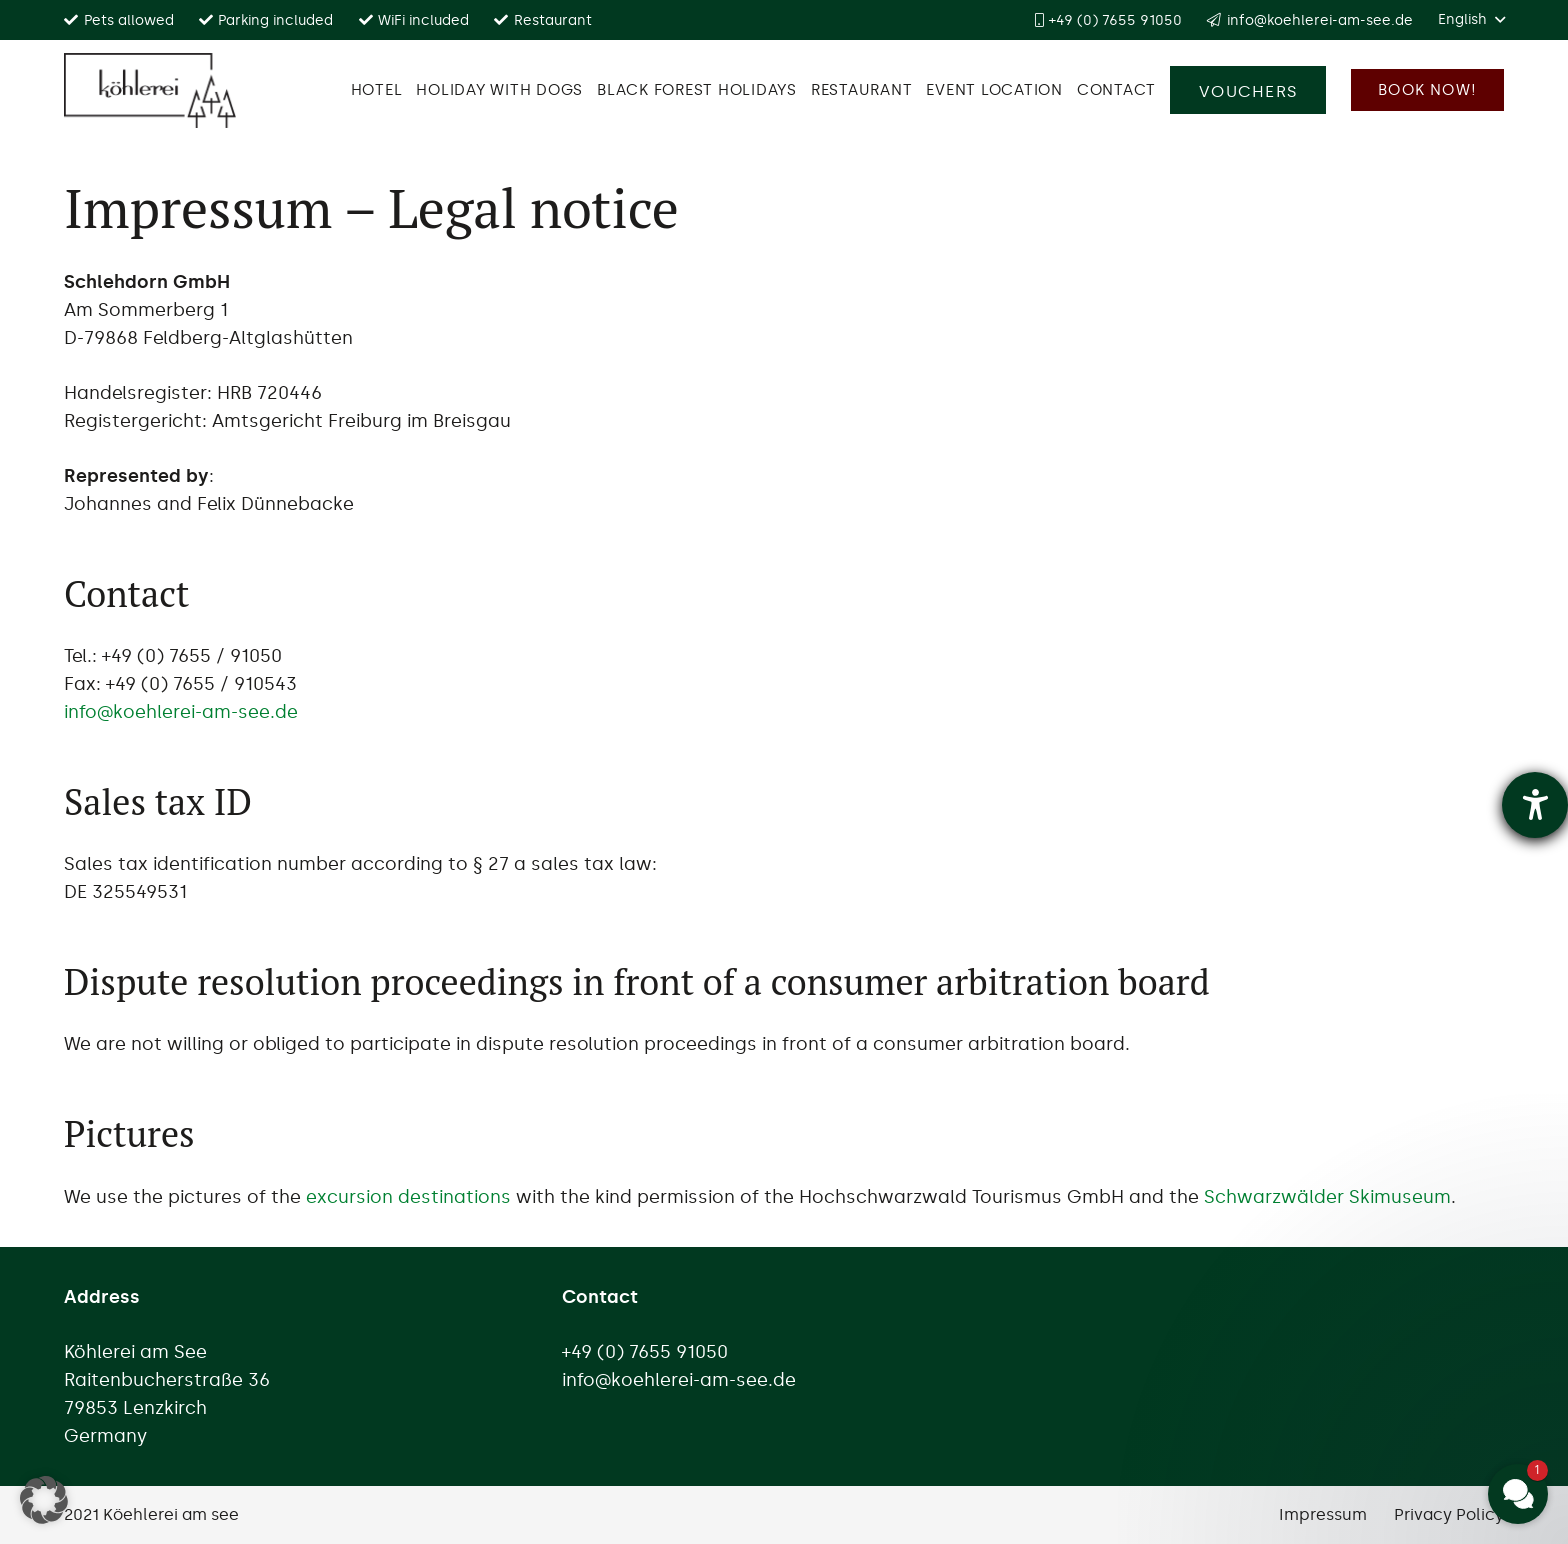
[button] (1471, 20)
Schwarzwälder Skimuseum (1327, 1197)
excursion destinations (408, 1197)
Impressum (1323, 1514)
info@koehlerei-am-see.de (181, 712)
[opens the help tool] (1535, 805)
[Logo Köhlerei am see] (150, 90)
